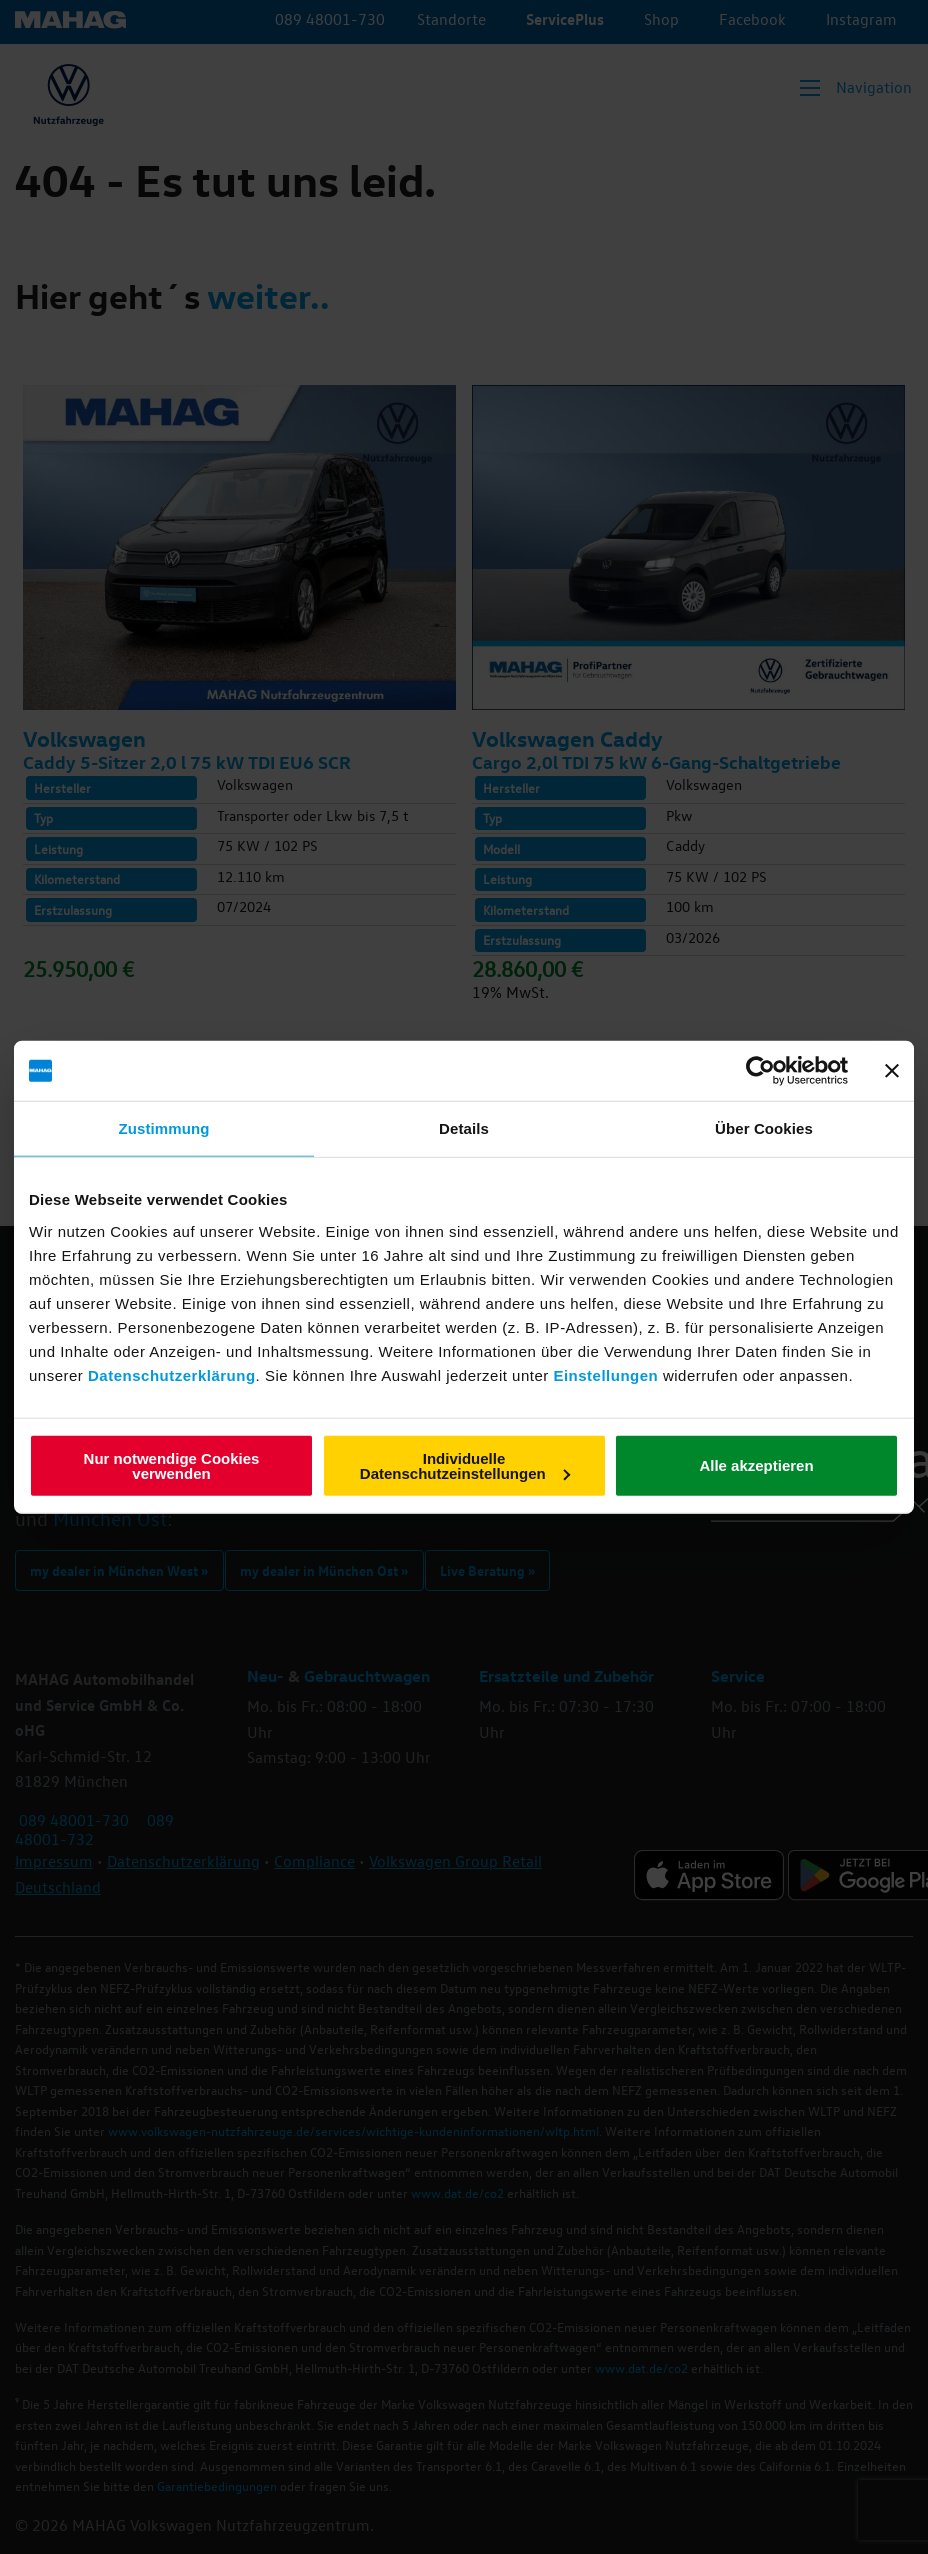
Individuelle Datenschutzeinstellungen (465, 1465)
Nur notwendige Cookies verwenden (172, 1465)
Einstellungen (605, 1374)
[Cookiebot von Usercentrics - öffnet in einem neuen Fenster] (760, 1071)
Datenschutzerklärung (172, 1374)
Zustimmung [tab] (164, 1128)
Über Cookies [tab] (764, 1128)
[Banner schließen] (892, 1071)
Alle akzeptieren (756, 1465)
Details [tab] (464, 1128)
